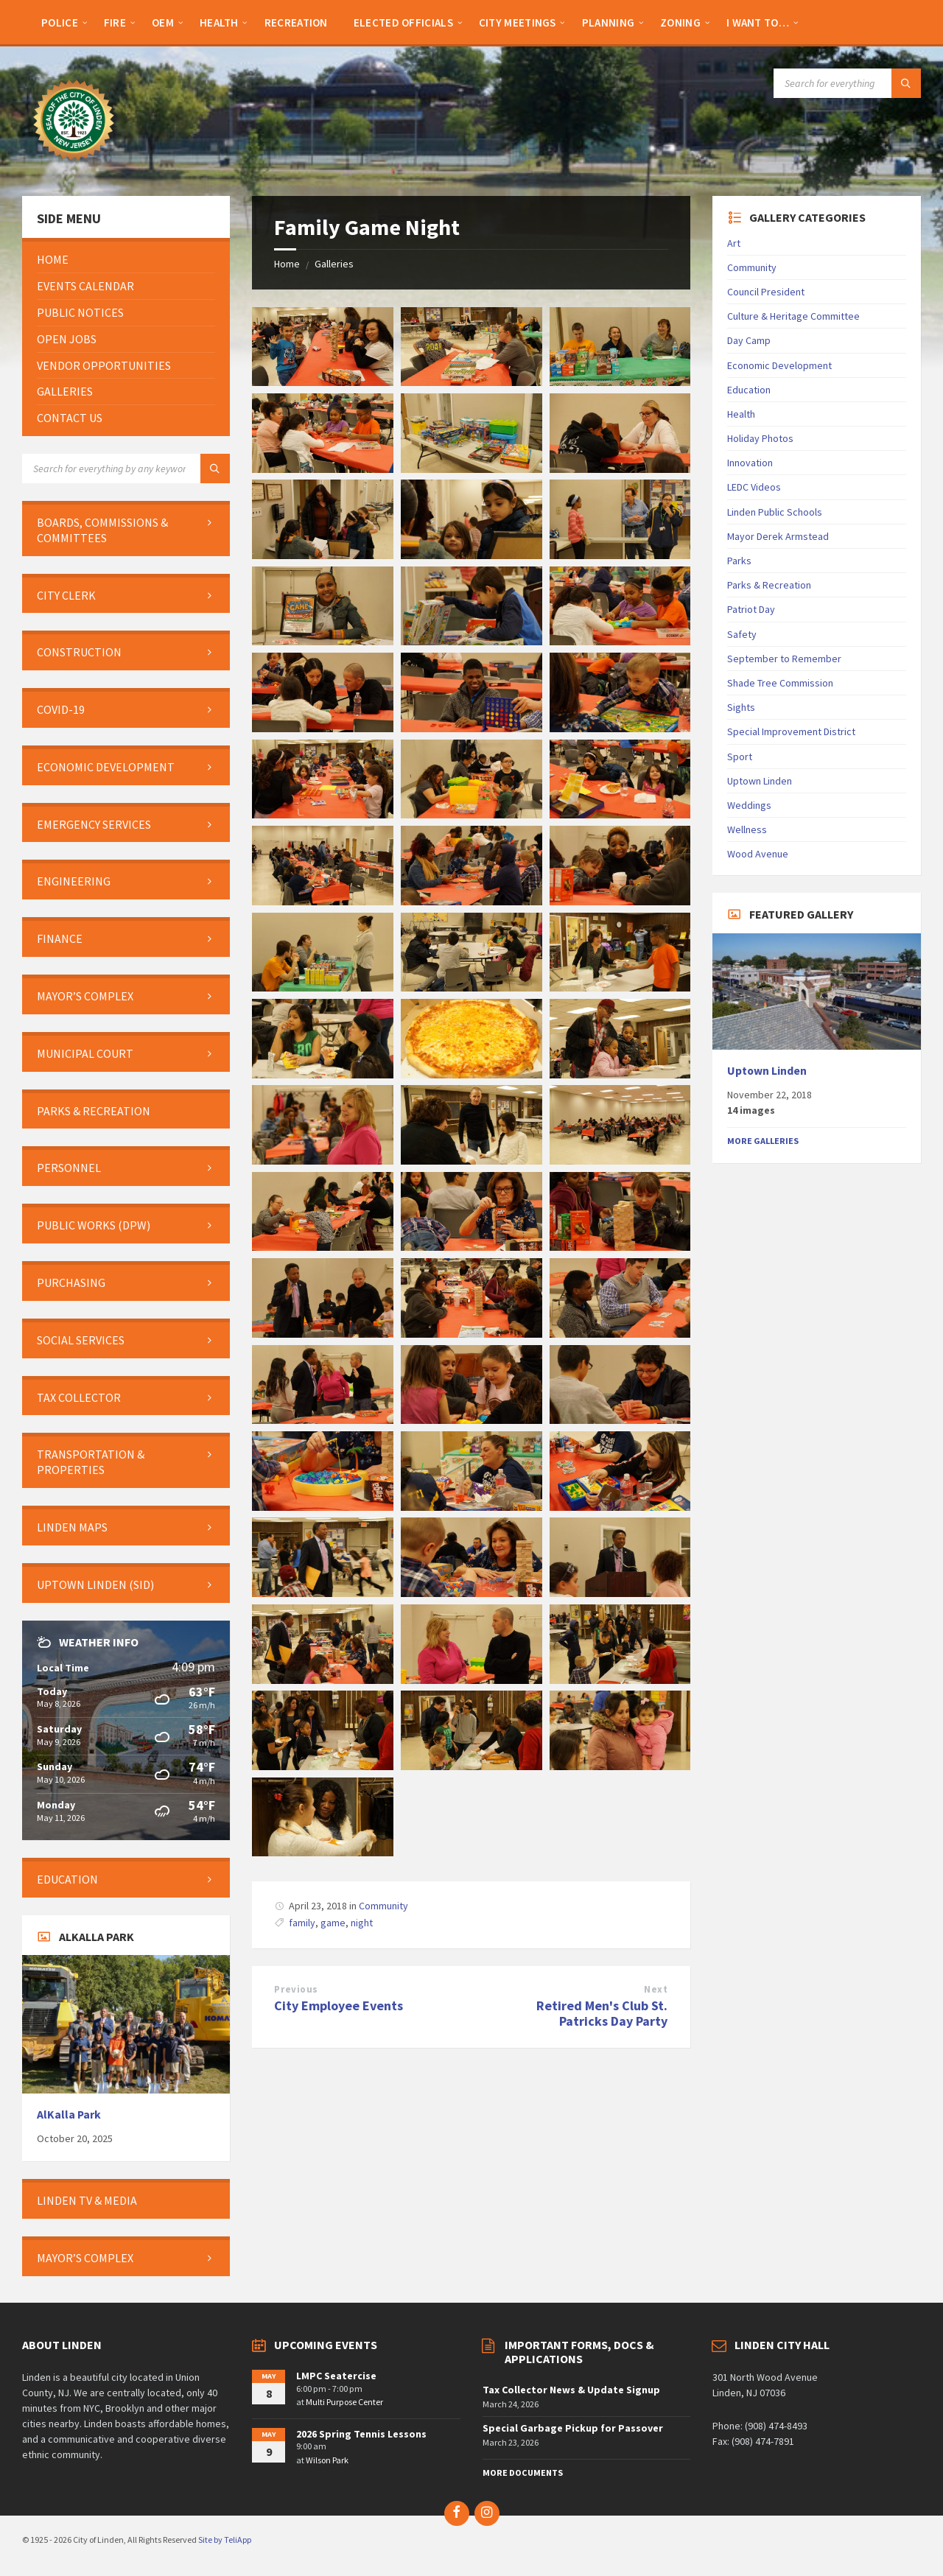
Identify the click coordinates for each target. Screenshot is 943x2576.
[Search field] (847, 83)
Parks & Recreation (769, 585)
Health (741, 414)
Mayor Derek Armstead (778, 536)
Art (733, 243)
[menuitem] (59, 22)
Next (655, 1989)
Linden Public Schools (774, 512)
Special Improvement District (791, 731)
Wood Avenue (757, 853)
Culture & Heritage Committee (793, 316)
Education (749, 389)
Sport (739, 756)
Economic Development (779, 365)
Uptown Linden (759, 780)
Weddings (749, 805)
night (362, 1922)
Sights (741, 707)
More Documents (523, 2472)
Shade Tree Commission (780, 682)
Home (287, 263)
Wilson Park (327, 2460)
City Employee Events (338, 2005)
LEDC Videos (754, 487)
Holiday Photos (760, 438)
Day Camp (749, 340)
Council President (765, 291)
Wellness (747, 829)
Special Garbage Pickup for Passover (573, 2428)
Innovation (750, 462)
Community (383, 1905)
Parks (739, 560)
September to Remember (784, 658)
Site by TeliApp (224, 2539)
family (302, 1922)
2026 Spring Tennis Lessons (361, 2433)
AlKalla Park (69, 2114)
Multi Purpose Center (344, 2401)
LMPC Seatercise (336, 2375)
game (333, 1922)
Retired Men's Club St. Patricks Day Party (601, 2013)
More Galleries (763, 1140)
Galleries (334, 263)
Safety (742, 634)
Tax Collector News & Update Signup (571, 2389)
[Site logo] (73, 167)
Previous (296, 1989)
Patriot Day (751, 609)
